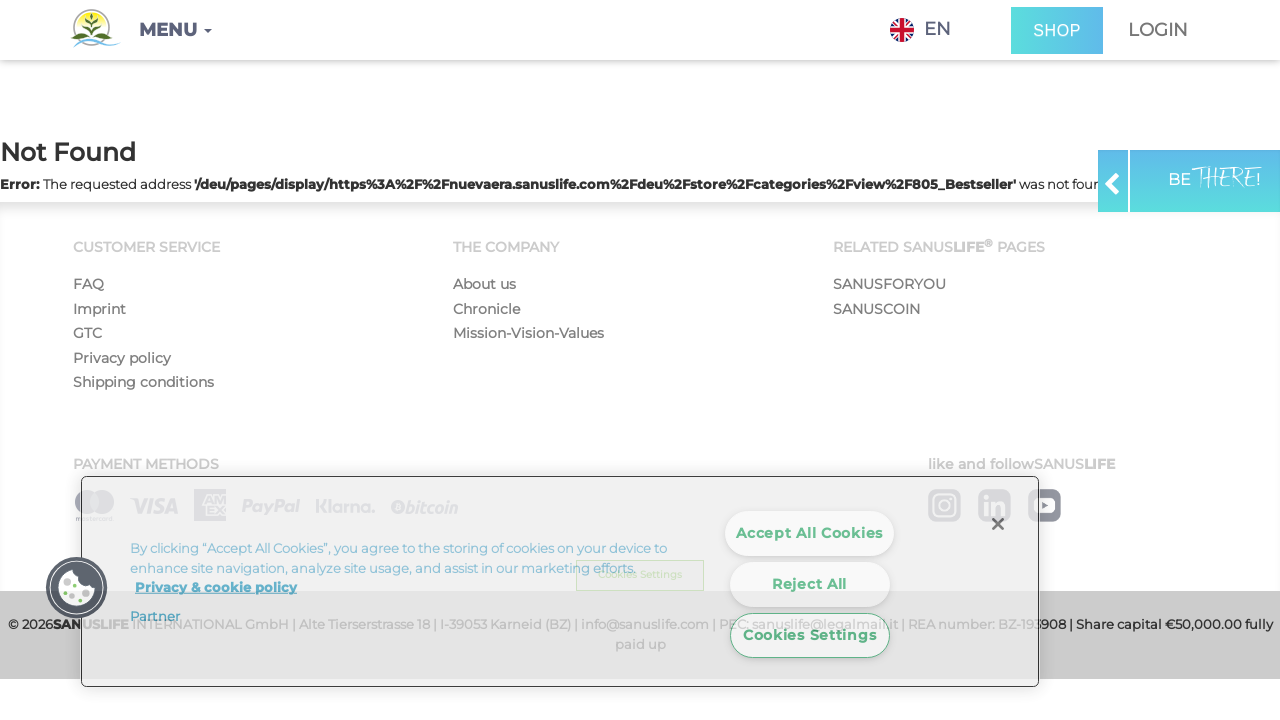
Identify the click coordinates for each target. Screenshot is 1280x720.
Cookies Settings (810, 635)
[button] (175, 30)
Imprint (99, 309)
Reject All (809, 584)
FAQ (88, 284)
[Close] (998, 524)
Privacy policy (122, 358)
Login (1158, 30)
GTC (87, 333)
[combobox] (935, 30)
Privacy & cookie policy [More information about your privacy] (216, 587)
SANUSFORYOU (889, 284)
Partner (155, 616)
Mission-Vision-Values (528, 333)
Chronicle (486, 309)
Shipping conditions (143, 382)
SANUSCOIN (876, 309)
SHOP (1057, 30)
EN (920, 30)
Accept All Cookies (809, 533)
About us (484, 284)
